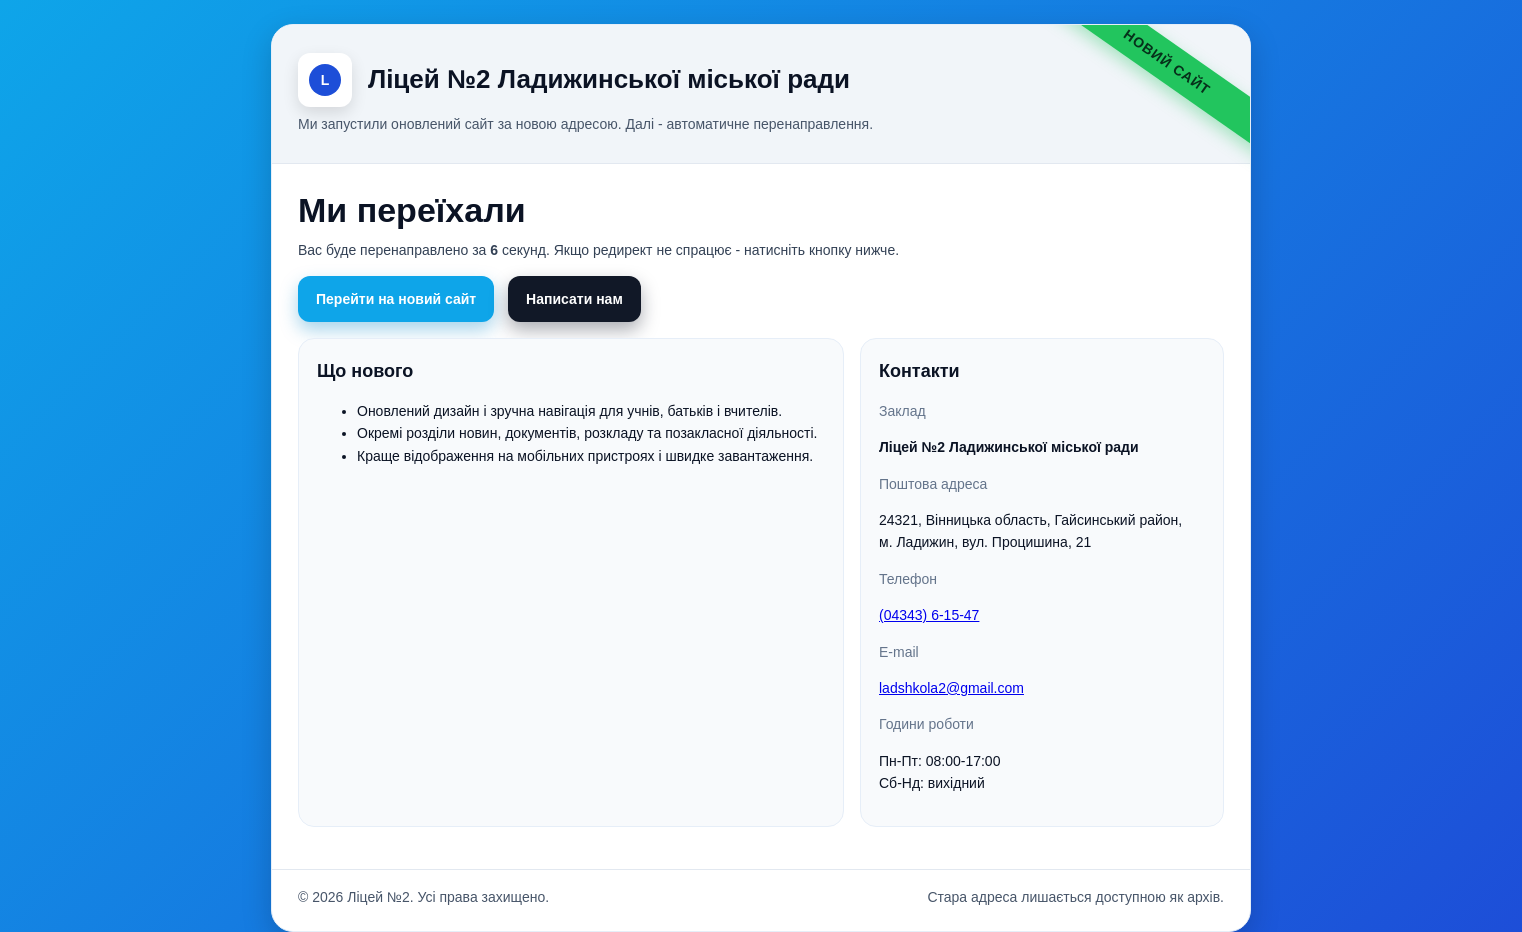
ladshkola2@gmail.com (951, 688)
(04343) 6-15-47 (929, 615)
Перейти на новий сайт (396, 299)
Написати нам (574, 299)
